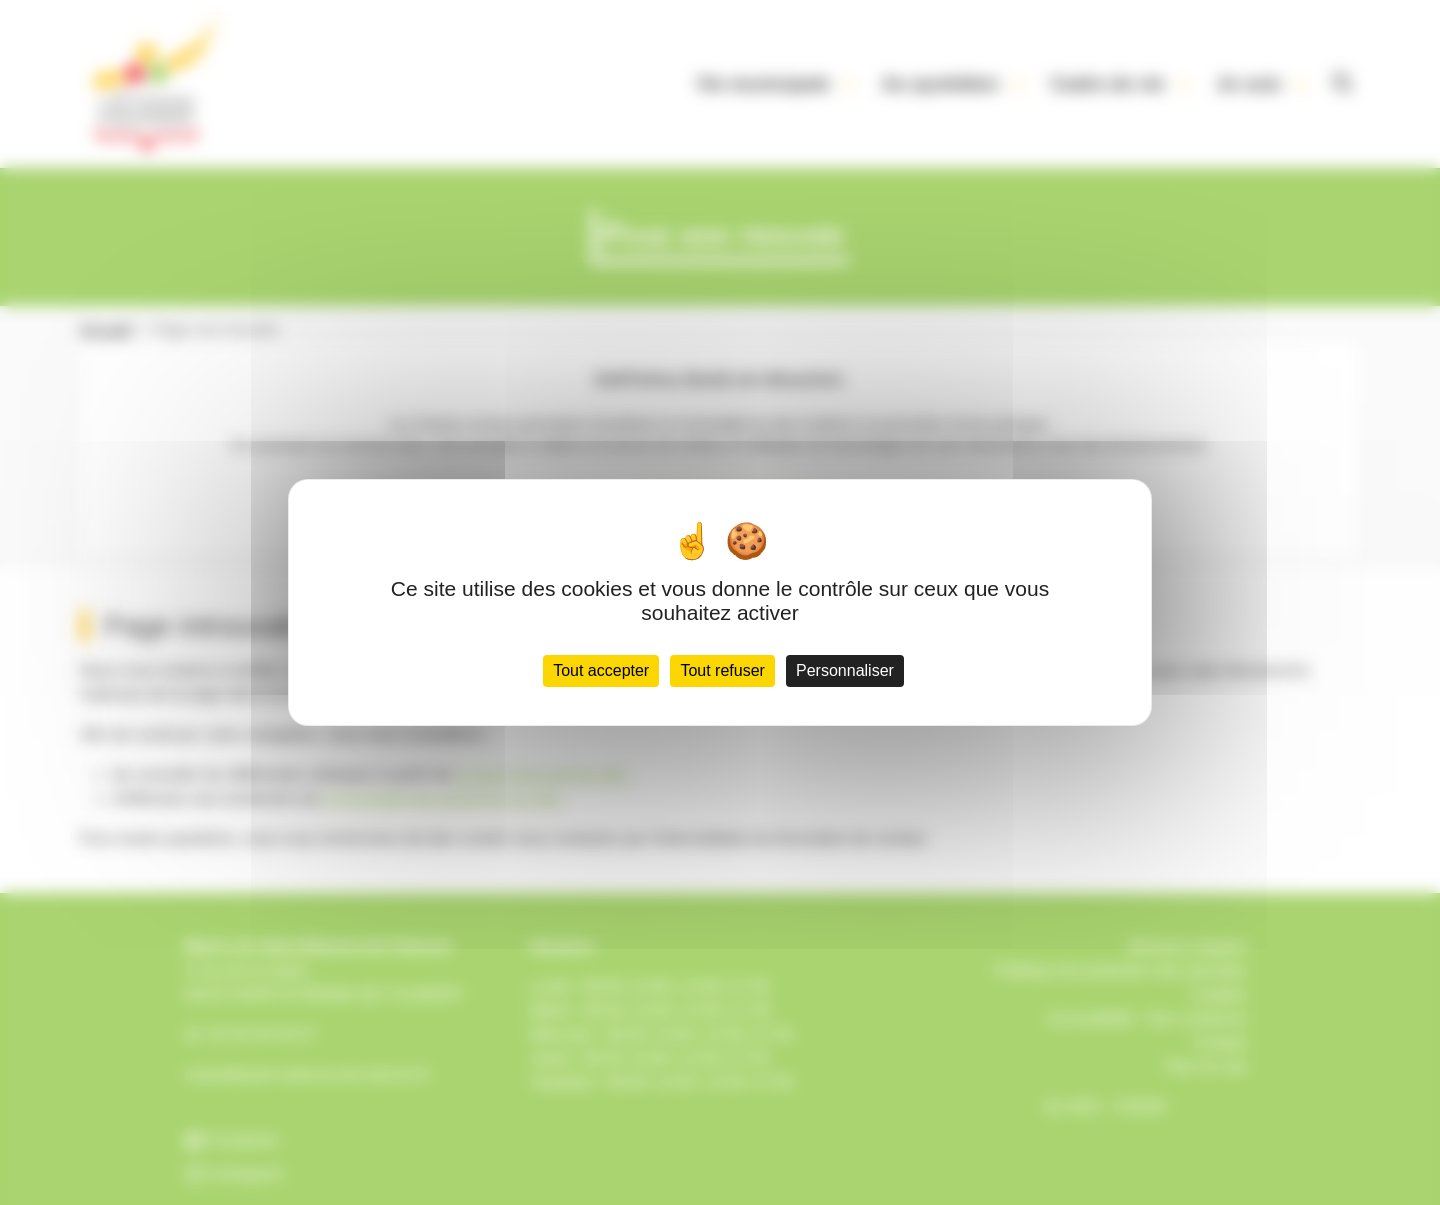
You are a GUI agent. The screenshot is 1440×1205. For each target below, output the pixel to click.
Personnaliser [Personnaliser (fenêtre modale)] (845, 670)
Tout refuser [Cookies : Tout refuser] (722, 670)
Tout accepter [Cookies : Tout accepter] (601, 670)
